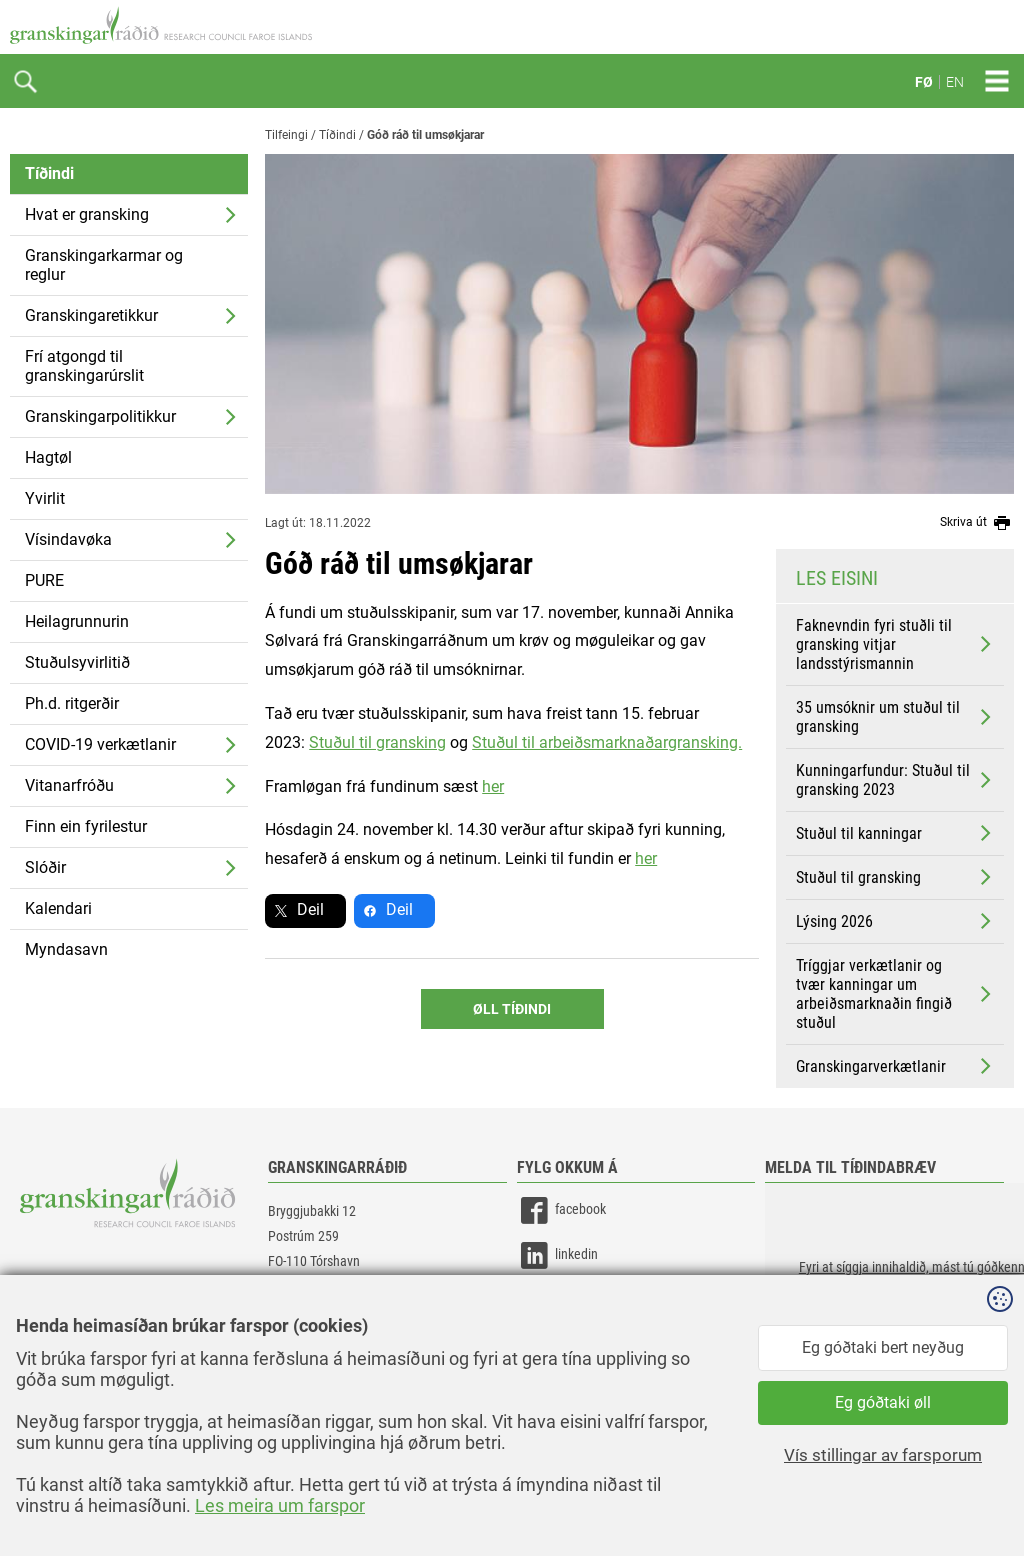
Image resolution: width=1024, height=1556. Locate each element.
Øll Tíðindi (512, 1009)
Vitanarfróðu (69, 785)
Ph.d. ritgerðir (72, 703)
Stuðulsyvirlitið (77, 662)
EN (955, 82)
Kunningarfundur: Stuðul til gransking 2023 (895, 780)
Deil (310, 909)
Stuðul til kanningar (895, 833)
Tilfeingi (286, 135)
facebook (561, 1210)
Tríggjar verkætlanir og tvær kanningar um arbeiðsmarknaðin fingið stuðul (895, 994)
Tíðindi (49, 173)
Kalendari (58, 908)
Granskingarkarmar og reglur (104, 265)
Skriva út (977, 523)
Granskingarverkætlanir (895, 1066)
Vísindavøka (68, 539)
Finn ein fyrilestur (86, 826)
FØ (924, 82)
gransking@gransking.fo (335, 1319)
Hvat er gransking (87, 214)
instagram (564, 1300)
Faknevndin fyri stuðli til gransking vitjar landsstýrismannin (895, 644)
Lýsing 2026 (895, 921)
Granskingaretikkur (91, 315)
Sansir (999, 1498)
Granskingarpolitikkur (100, 416)
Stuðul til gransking (895, 877)
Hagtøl (48, 457)
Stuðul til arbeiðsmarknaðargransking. (607, 742)
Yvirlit (45, 498)
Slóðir (45, 867)
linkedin (557, 1255)
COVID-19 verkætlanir (100, 744)
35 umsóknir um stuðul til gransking (895, 717)
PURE (44, 580)
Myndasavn (66, 949)
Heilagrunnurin (77, 621)
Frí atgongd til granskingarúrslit (84, 366)
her (493, 786)
